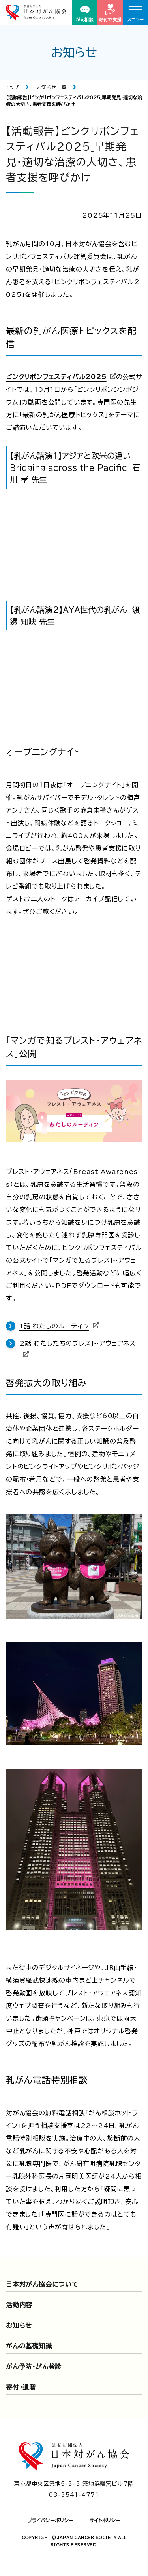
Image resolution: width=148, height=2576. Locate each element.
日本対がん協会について (42, 2284)
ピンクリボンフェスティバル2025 (56, 377)
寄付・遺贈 (21, 2387)
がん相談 (85, 14)
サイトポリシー (105, 2520)
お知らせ (19, 2325)
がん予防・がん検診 (34, 2366)
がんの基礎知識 (29, 2346)
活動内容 (19, 2305)
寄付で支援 (110, 13)
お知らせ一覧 (52, 87)
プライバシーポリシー (50, 2520)
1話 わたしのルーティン (54, 1326)
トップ (12, 87)
